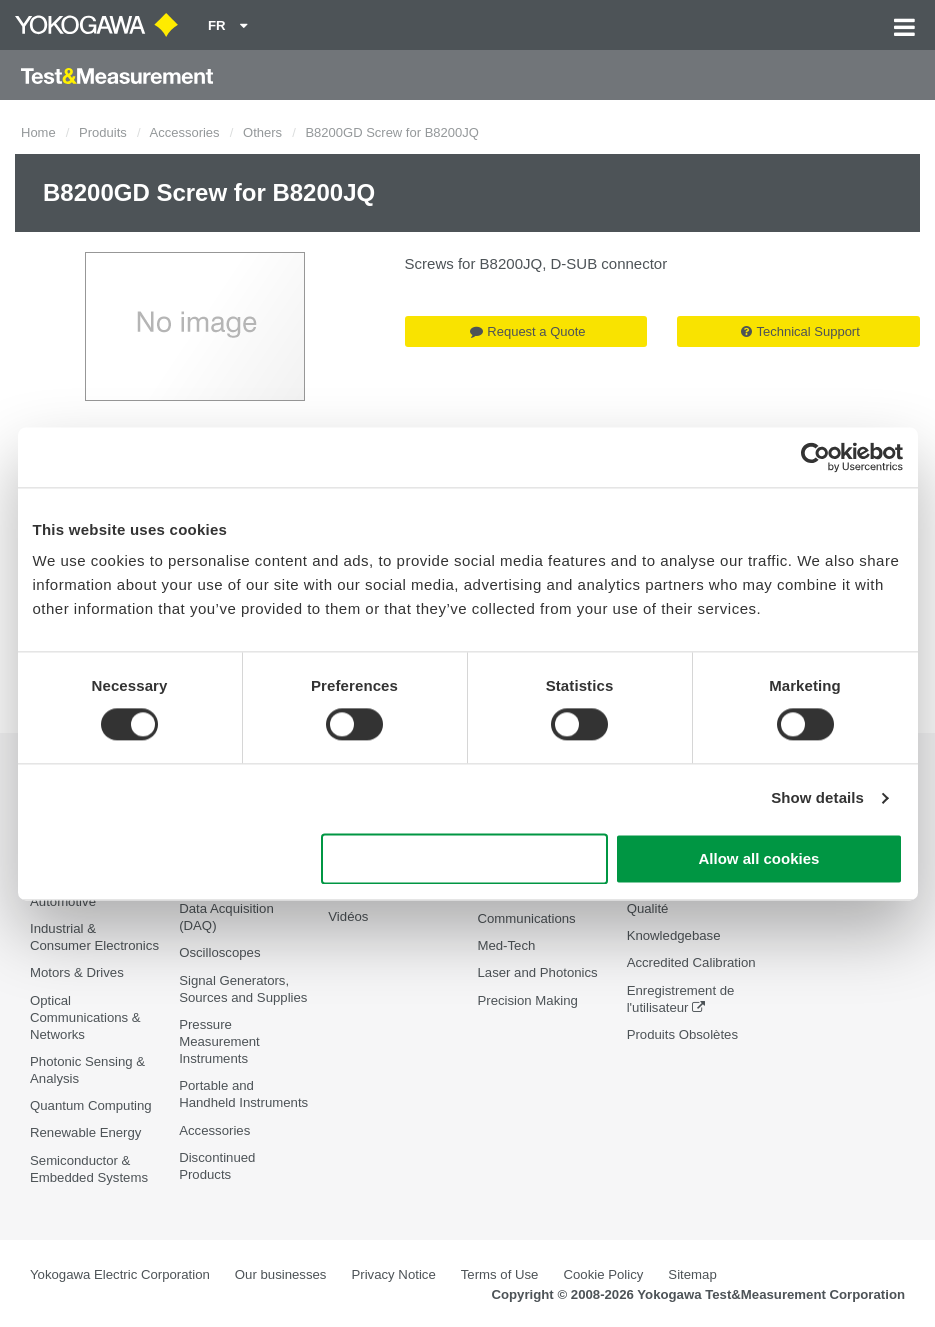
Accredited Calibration (691, 962)
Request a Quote (527, 331)
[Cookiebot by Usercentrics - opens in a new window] (815, 457)
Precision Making (527, 1000)
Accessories (185, 132)
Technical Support (800, 331)
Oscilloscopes (219, 952)
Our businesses (281, 1274)
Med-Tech (506, 945)
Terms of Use (500, 1274)
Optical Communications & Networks (85, 1017)
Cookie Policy (603, 1274)
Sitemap (692, 1274)
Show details (817, 798)
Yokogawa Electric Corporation (120, 1274)
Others (262, 132)
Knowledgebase (674, 935)
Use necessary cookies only (464, 858)
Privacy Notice (393, 1274)
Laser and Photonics (537, 972)
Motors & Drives (77, 972)
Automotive (63, 901)
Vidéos (348, 916)
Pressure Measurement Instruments (219, 1041)
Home (38, 132)
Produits (103, 132)
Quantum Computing (91, 1105)
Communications (526, 918)
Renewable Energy (85, 1132)
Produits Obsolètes (682, 1034)
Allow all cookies (759, 858)
